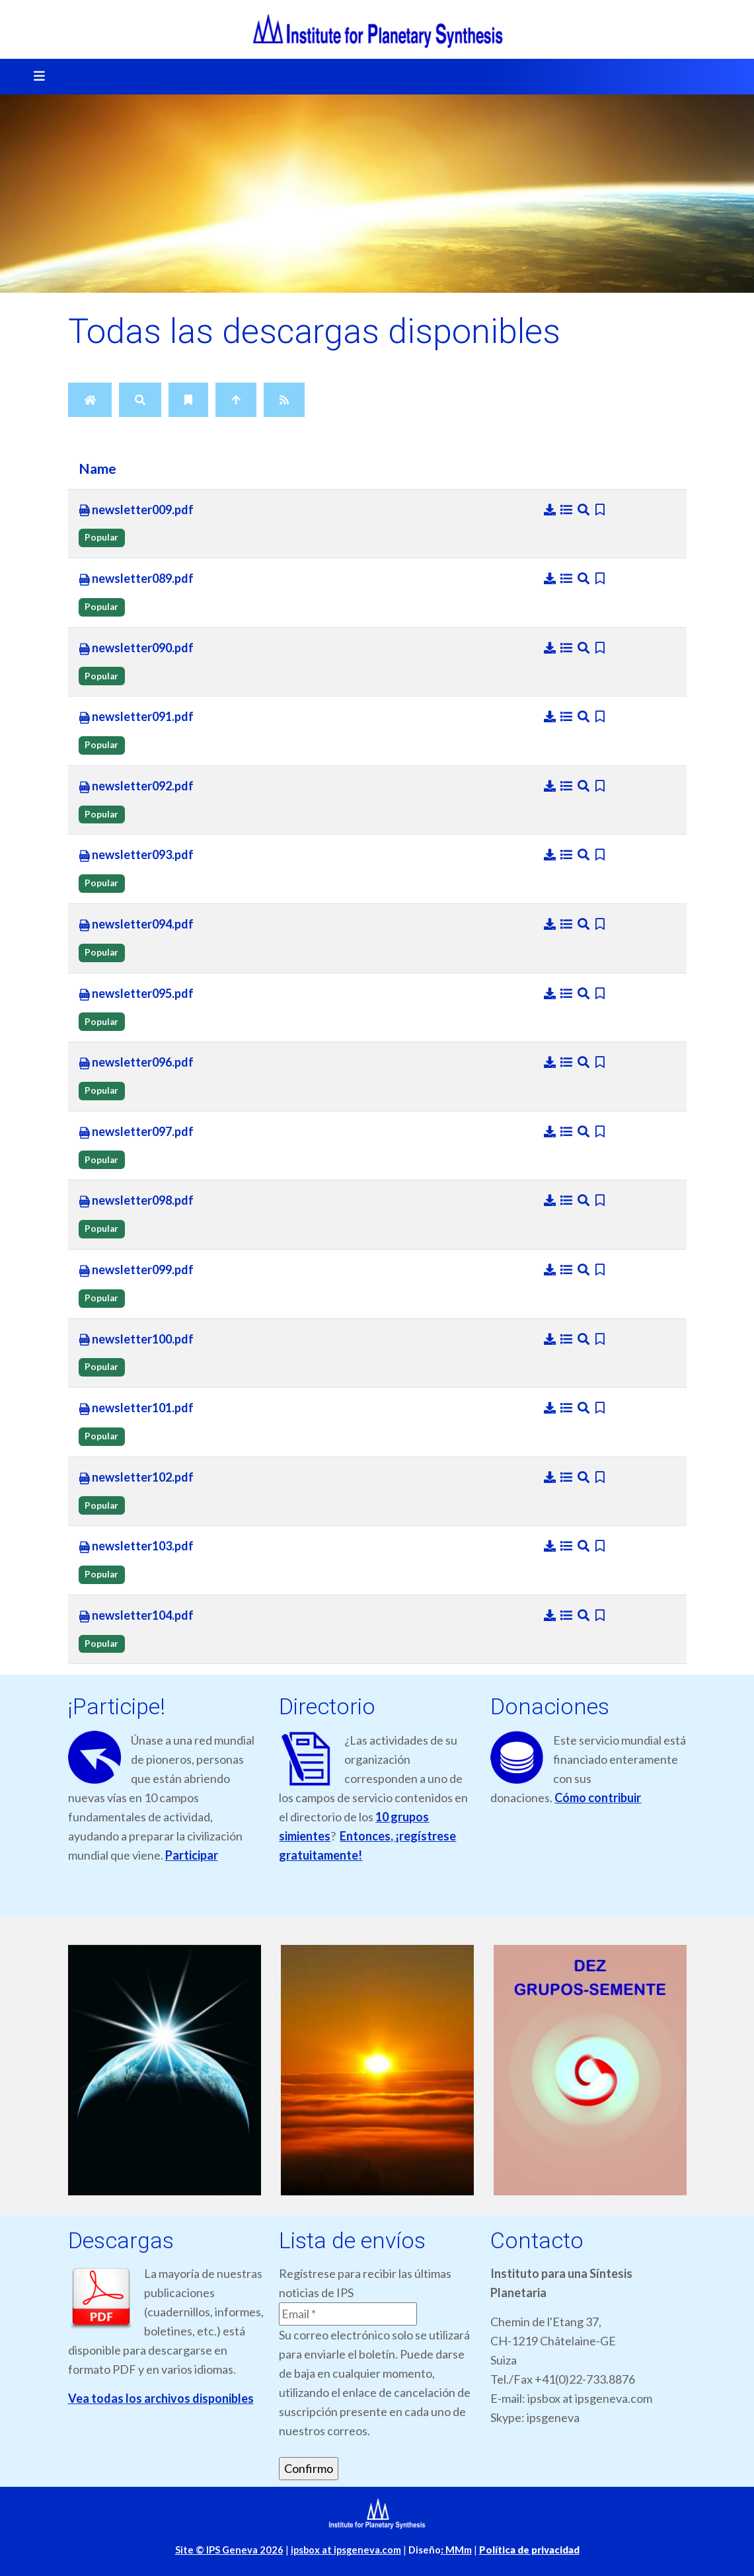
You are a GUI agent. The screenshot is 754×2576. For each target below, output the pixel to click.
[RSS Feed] (284, 400)
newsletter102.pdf (136, 1478)
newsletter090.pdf (136, 648)
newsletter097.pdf (136, 1132)
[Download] (551, 509)
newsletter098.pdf (136, 1201)
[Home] (90, 400)
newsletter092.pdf (136, 786)
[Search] (140, 400)
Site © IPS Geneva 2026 (229, 2550)
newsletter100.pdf (136, 1339)
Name (97, 468)
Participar (191, 1855)
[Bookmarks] (188, 400)
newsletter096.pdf (136, 1063)
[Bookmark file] (600, 509)
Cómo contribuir (597, 1797)
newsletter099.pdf (136, 1270)
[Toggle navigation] (35, 77)
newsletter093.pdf (136, 855)
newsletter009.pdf (136, 510)
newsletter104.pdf (136, 1616)
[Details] (567, 509)
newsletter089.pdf (136, 579)
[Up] (235, 400)
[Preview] (584, 509)
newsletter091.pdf (136, 717)
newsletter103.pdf (136, 1546)
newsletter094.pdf (136, 924)
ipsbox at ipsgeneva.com (346, 2550)
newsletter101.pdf (136, 1408)
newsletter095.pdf (136, 994)
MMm (456, 2550)
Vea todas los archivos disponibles (161, 2398)
